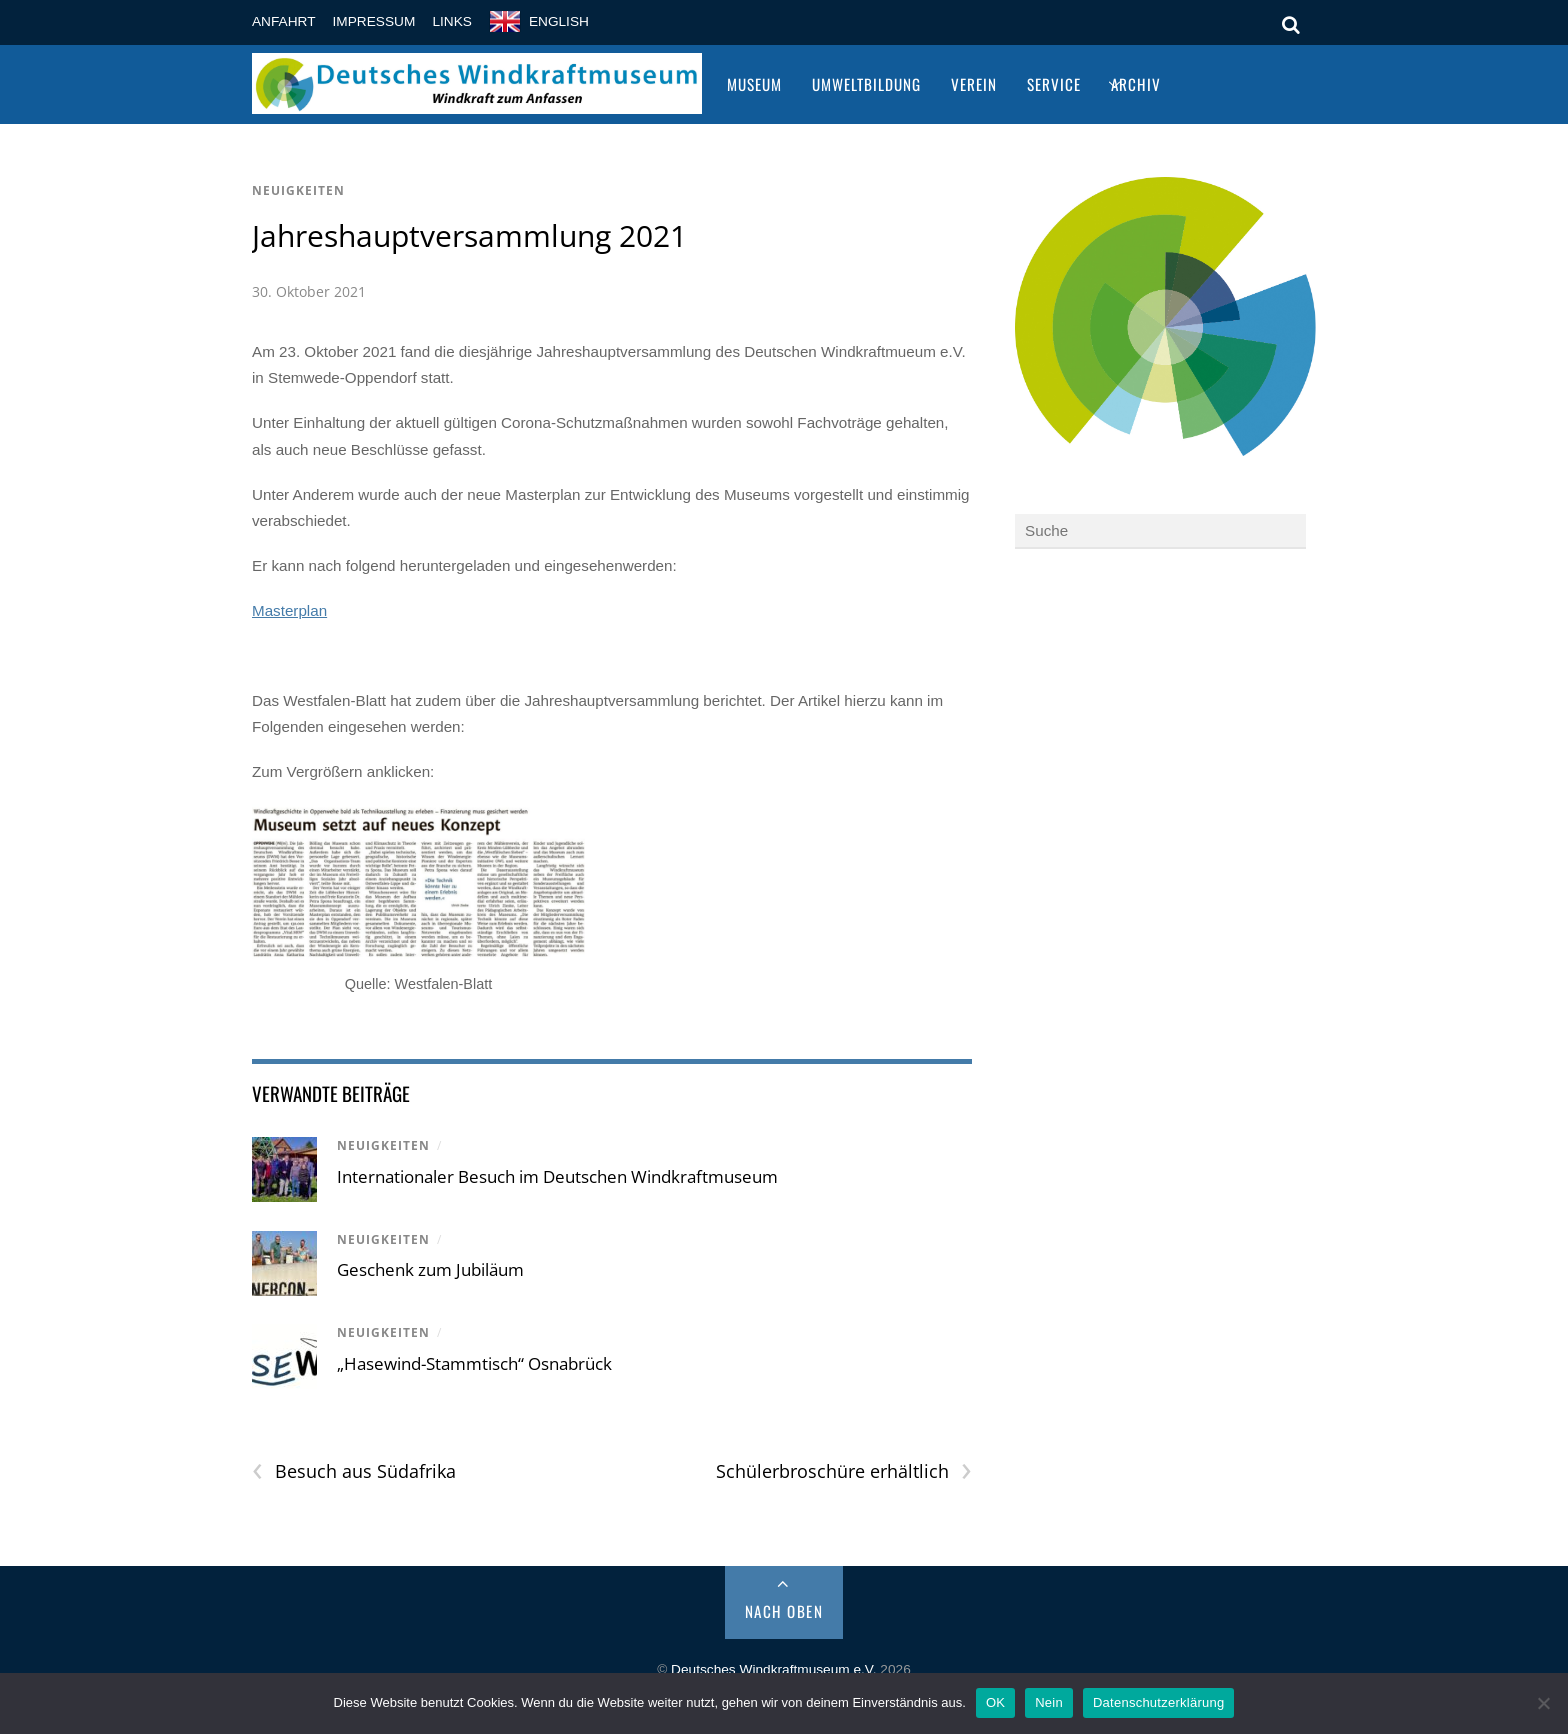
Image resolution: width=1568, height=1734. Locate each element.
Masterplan (289, 610)
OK (995, 1702)
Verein (974, 84)
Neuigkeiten (298, 190)
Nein (1049, 1702)
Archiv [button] (1136, 84)
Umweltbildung (866, 84)
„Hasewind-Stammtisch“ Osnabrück (474, 1363)
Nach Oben (784, 1611)
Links (452, 21)
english (559, 21)
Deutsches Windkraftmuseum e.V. (773, 1669)
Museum (754, 84)
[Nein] (1543, 1703)
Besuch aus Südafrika (354, 1471)
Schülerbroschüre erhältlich (844, 1471)
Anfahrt (284, 21)
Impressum (374, 21)
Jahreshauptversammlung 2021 (469, 235)
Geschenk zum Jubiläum (430, 1269)
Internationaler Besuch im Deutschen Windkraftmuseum (557, 1176)
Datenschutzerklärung (1158, 1702)
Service (1054, 84)
